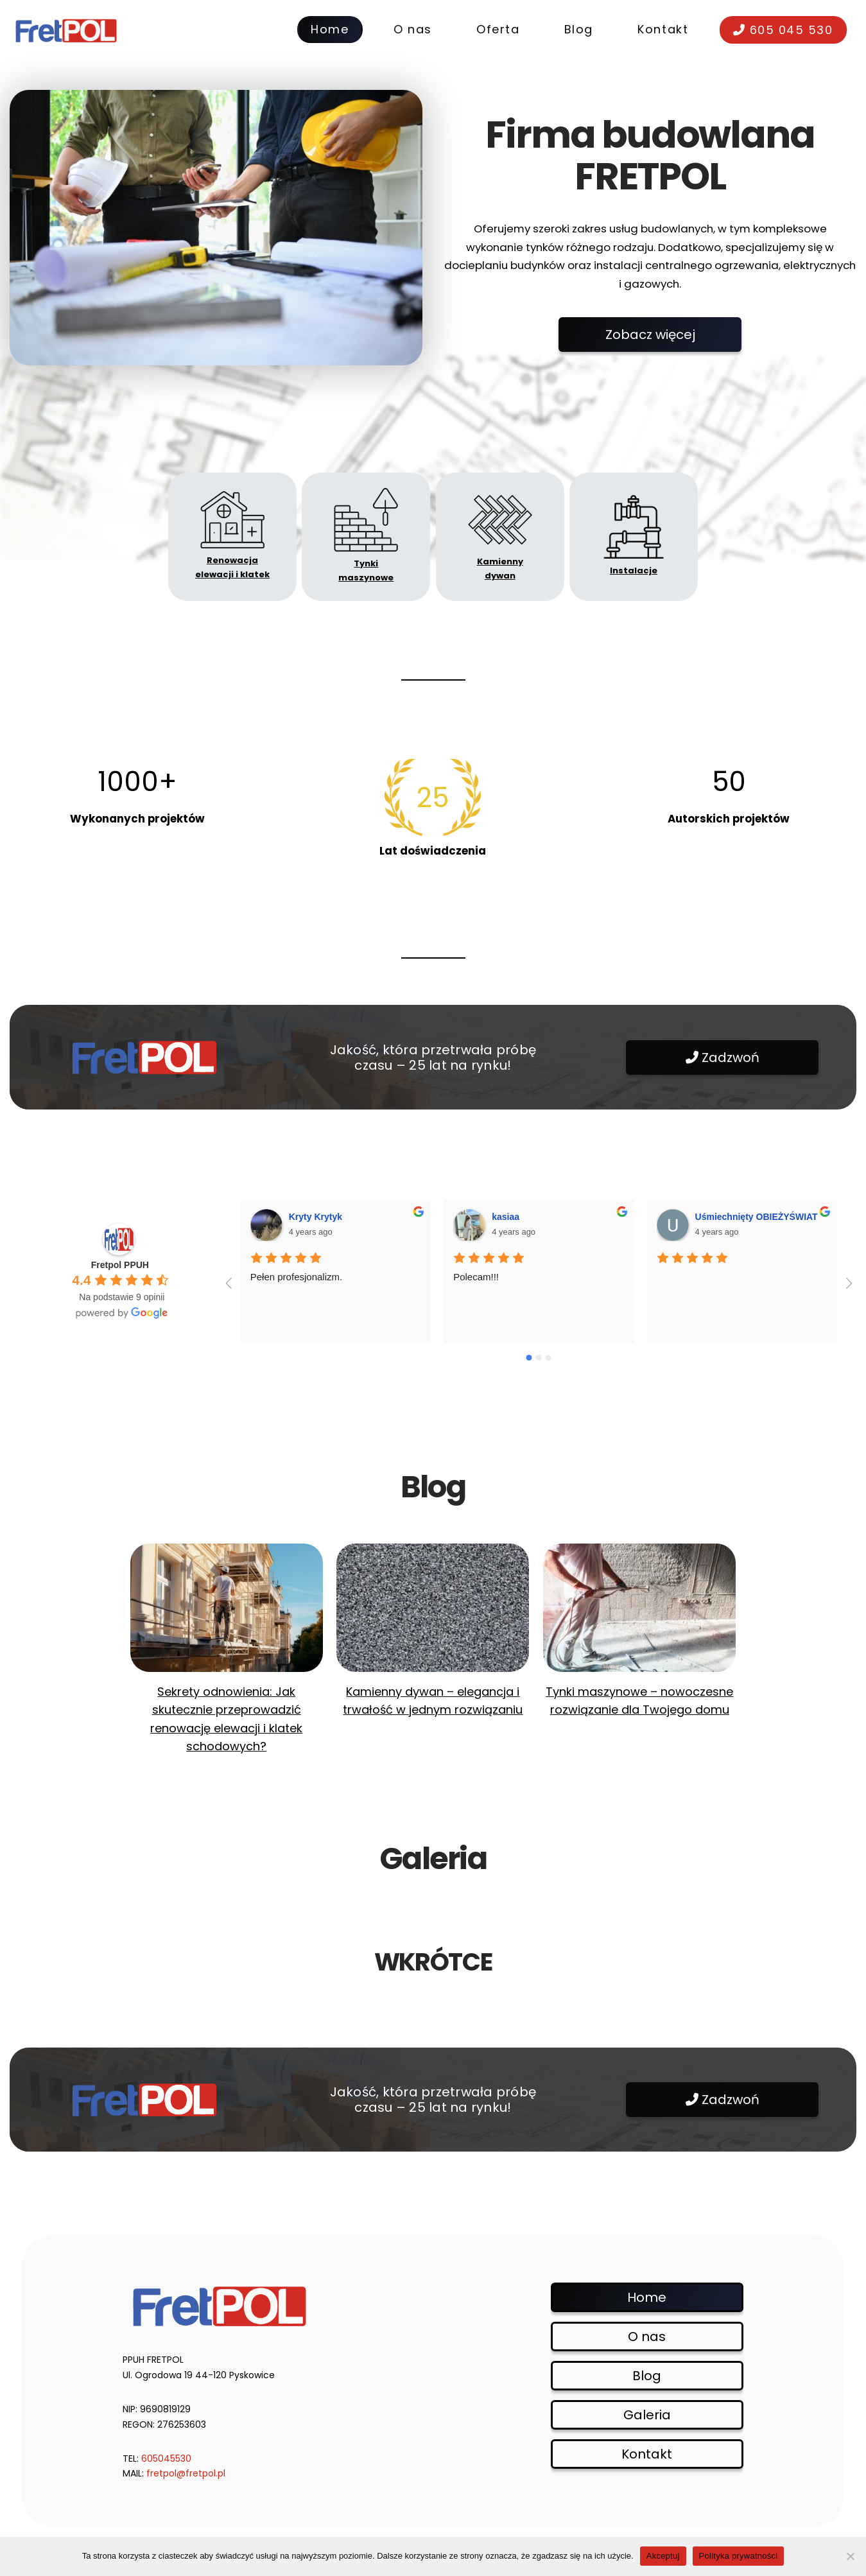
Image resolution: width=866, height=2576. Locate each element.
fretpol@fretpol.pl (185, 2473)
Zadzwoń (722, 1057)
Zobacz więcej (650, 335)
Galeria (647, 2415)
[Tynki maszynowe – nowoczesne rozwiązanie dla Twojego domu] (639, 1608)
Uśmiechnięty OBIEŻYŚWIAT (756, 1217)
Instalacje (633, 570)
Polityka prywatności (738, 2556)
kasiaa (505, 1217)
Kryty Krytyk (315, 1217)
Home (646, 2297)
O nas (647, 2336)
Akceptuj (663, 2556)
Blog (646, 2376)
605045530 (166, 2458)
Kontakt (646, 2454)
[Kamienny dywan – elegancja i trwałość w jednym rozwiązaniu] (432, 1608)
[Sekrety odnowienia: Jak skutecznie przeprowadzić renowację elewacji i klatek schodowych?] (226, 1608)
